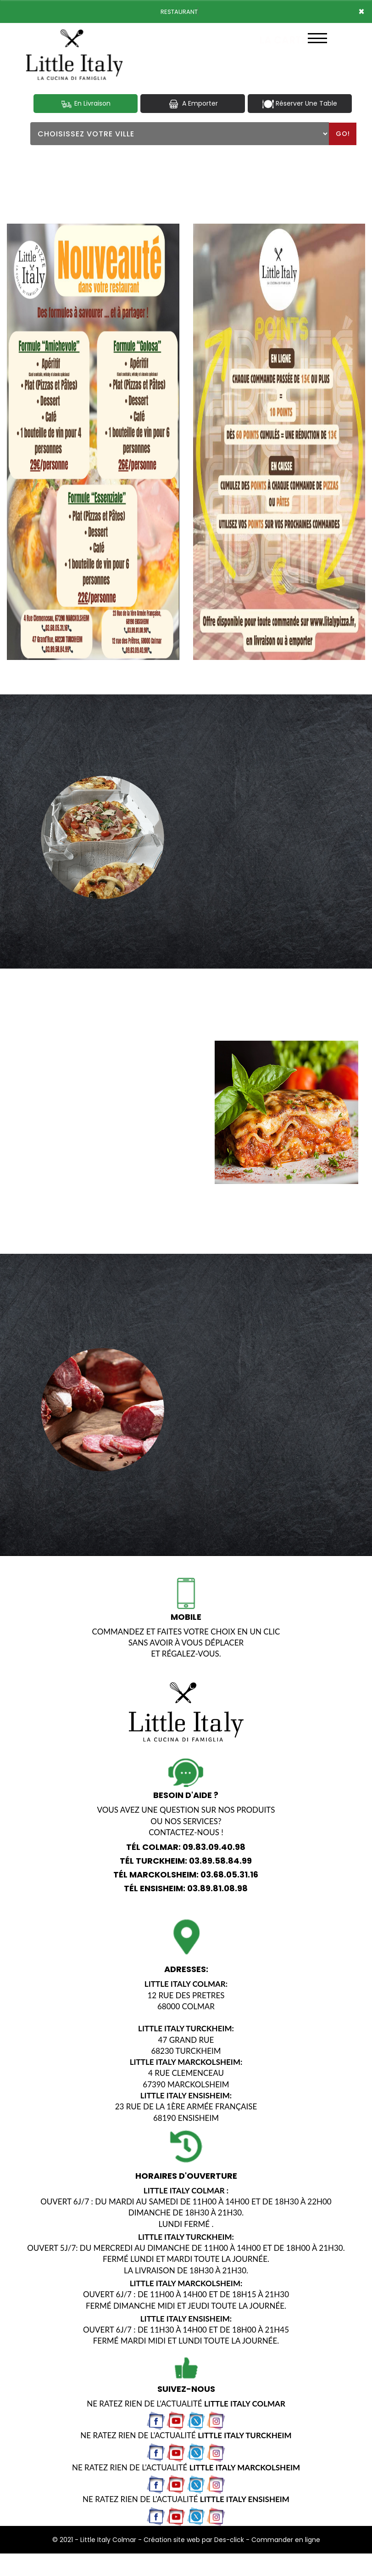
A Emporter (192, 103)
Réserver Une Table (299, 103)
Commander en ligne (285, 2539)
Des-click (229, 2539)
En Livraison (86, 103)
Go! (343, 133)
